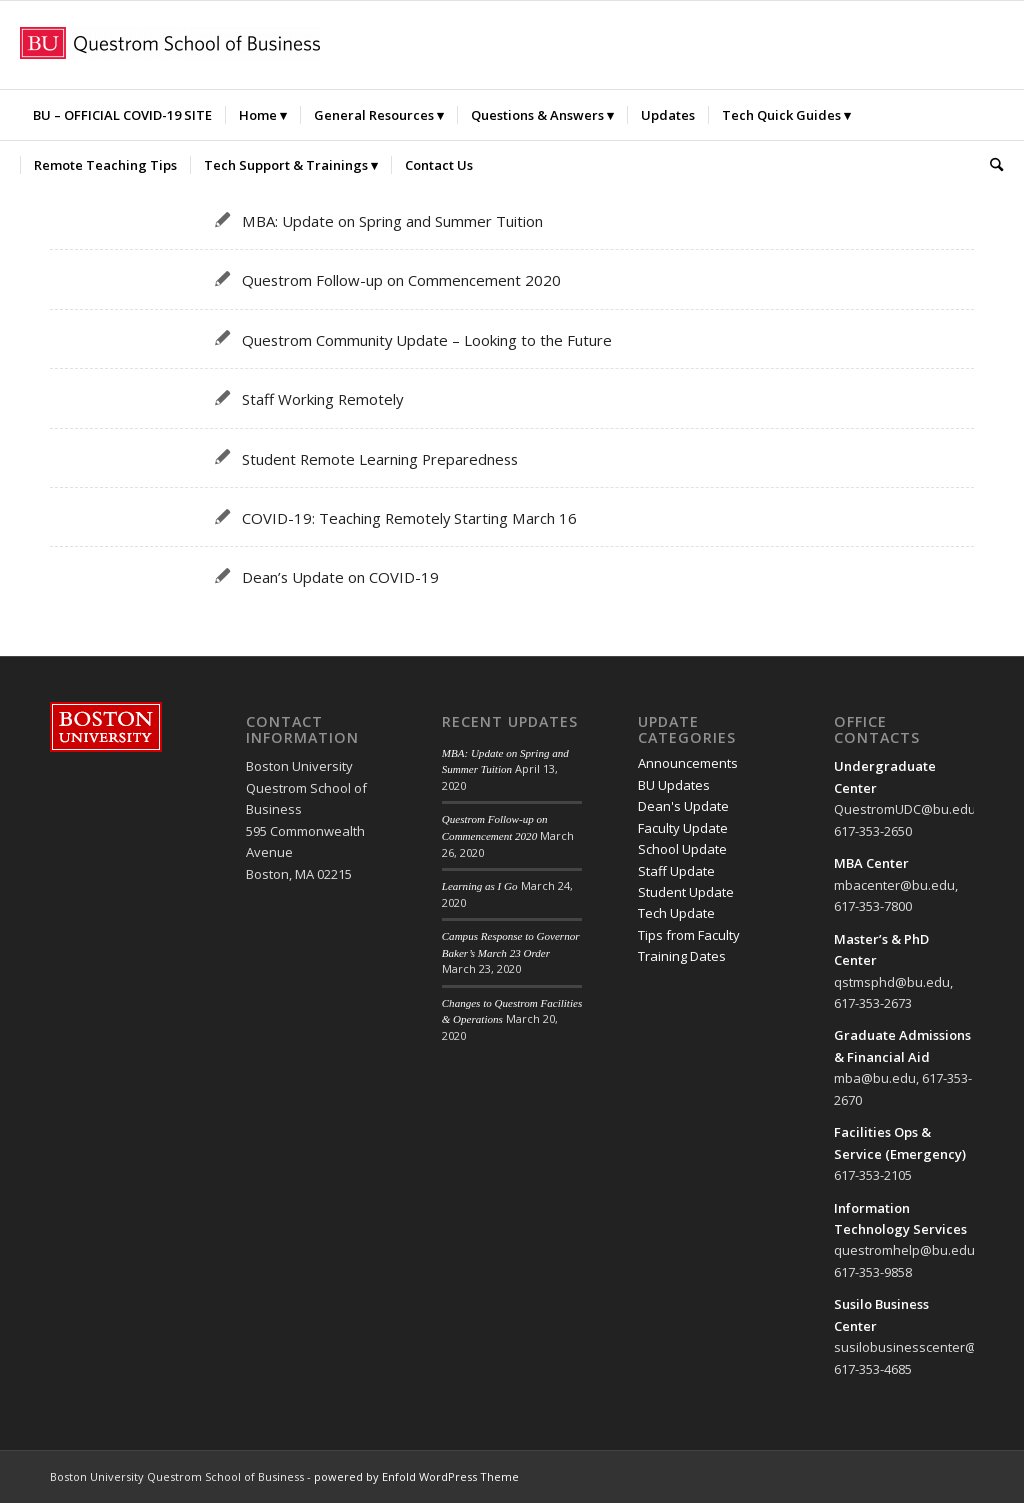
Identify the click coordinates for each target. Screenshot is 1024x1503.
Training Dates (682, 956)
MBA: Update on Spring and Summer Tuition (392, 221)
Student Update (686, 892)
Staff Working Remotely (322, 399)
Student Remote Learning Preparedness (380, 459)
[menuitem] (122, 115)
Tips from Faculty (689, 935)
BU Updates (674, 785)
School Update (682, 849)
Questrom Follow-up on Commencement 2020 (401, 280)
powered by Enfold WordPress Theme (416, 1476)
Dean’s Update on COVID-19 (340, 577)
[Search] (990, 165)
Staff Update (676, 871)
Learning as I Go (480, 886)
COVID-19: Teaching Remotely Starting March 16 (409, 518)
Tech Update (676, 913)
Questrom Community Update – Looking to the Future (427, 340)
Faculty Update (683, 828)
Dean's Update (683, 806)
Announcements (688, 763)
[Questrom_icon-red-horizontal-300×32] (170, 45)
